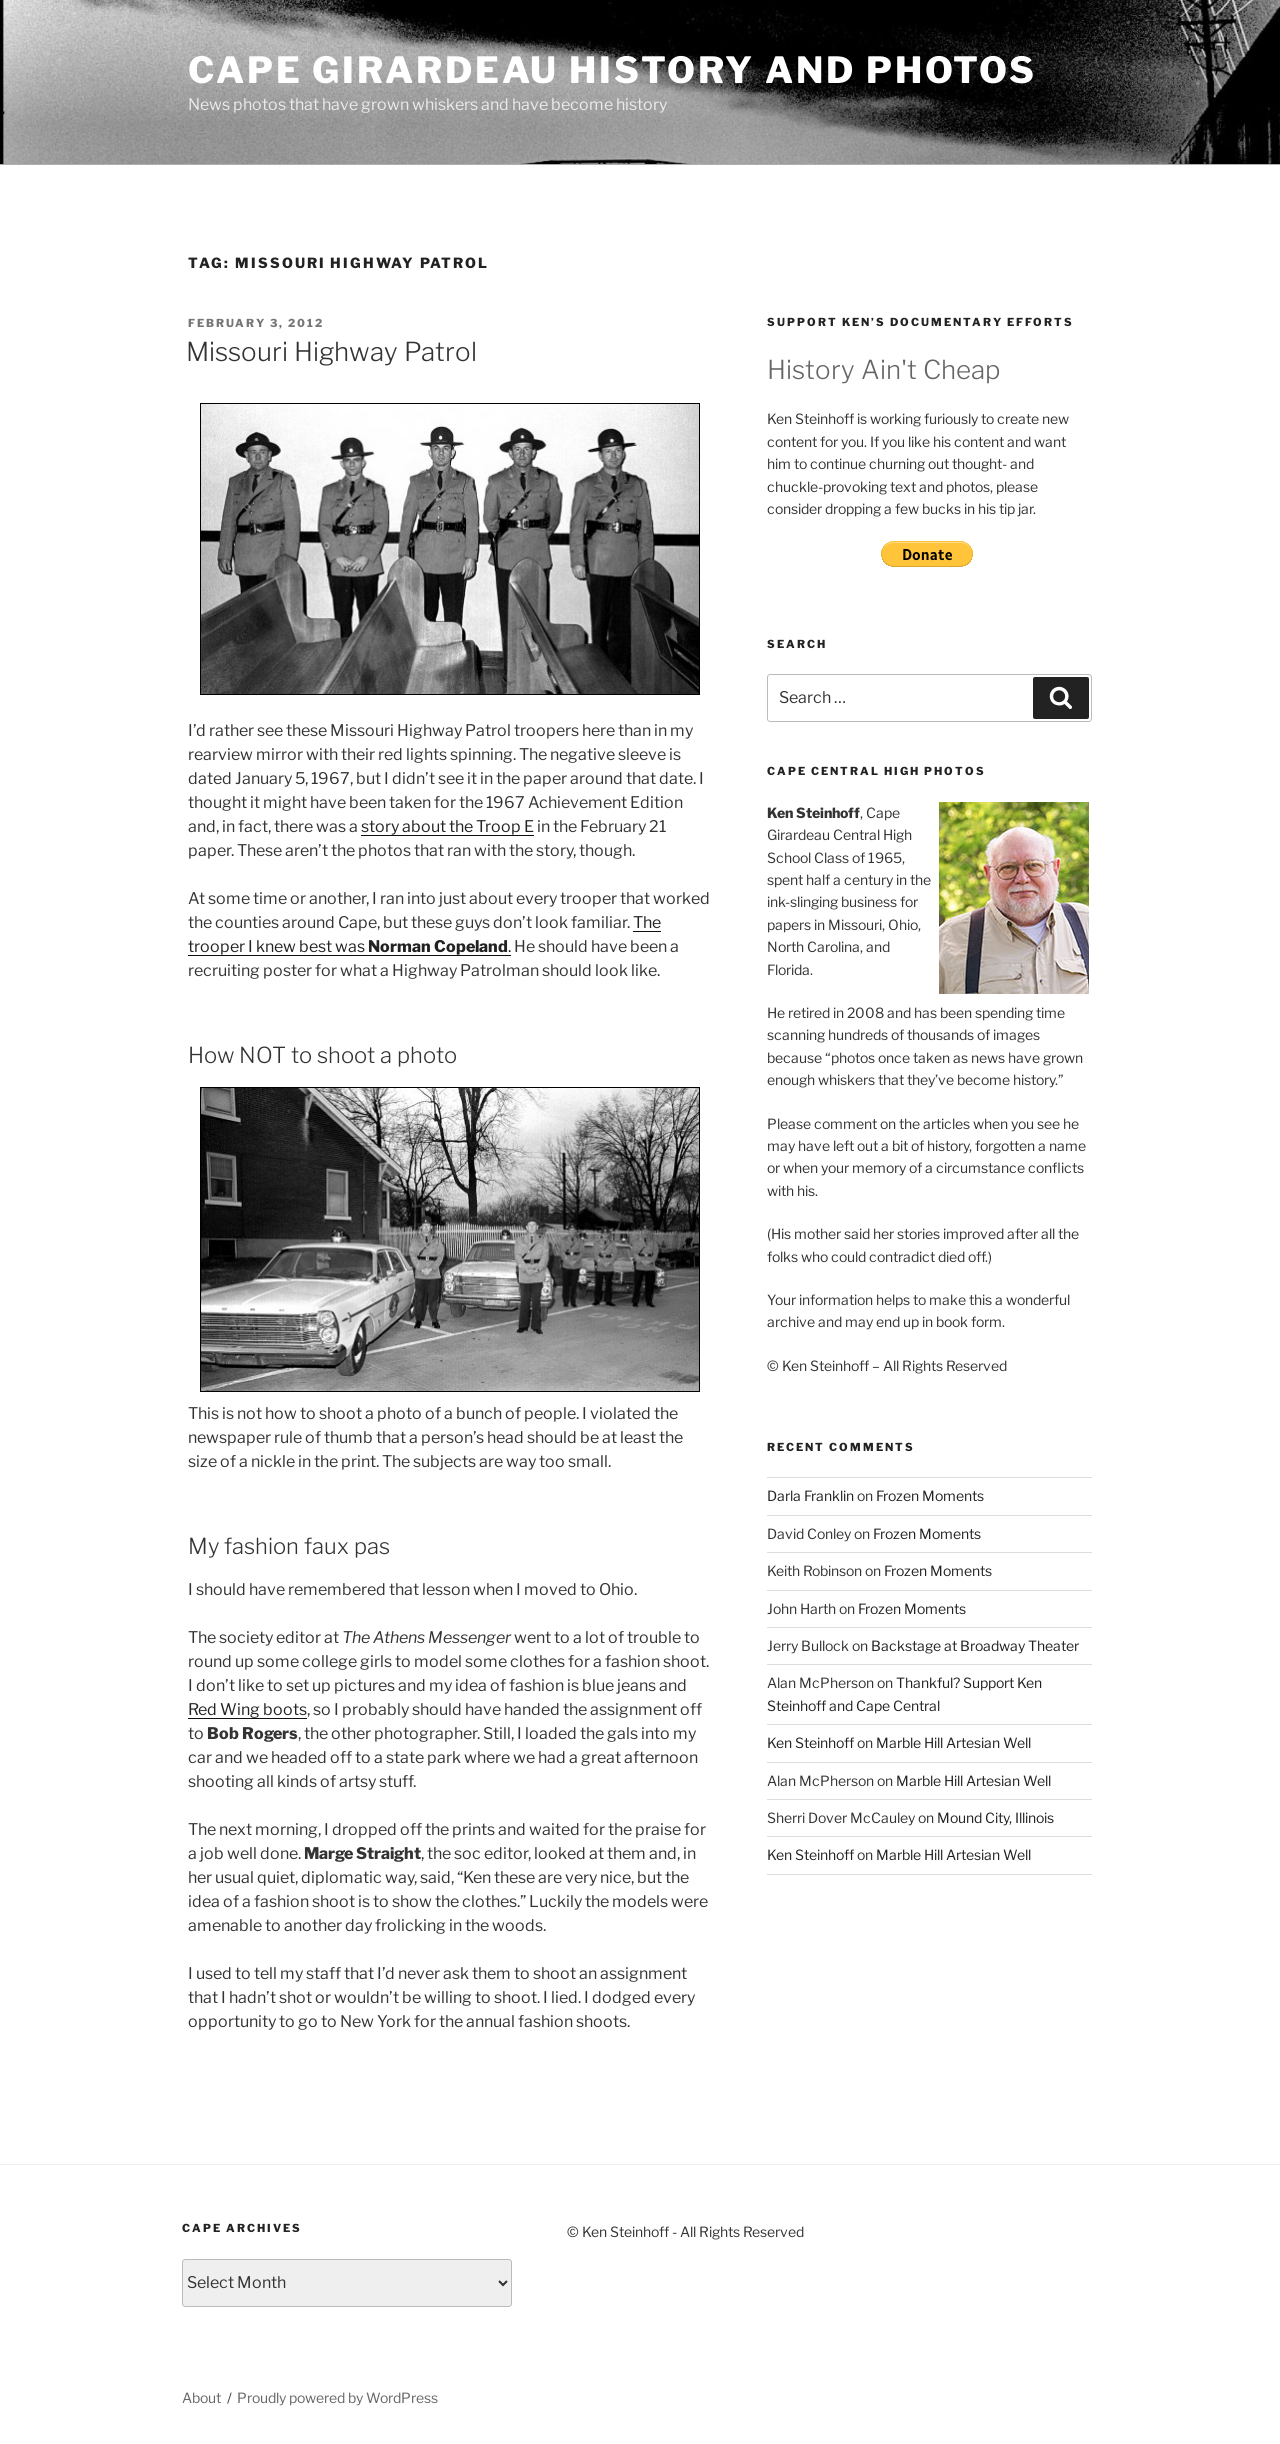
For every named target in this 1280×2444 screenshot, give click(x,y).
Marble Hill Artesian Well (953, 1742)
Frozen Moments (930, 1495)
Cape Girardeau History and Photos (612, 70)
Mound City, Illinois (995, 1817)
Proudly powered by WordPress (337, 2397)
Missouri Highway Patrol (331, 351)
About (201, 2397)
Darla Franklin (810, 1495)
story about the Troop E (447, 826)
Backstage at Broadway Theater (975, 1645)
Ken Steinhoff (810, 1742)
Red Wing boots (247, 1709)
